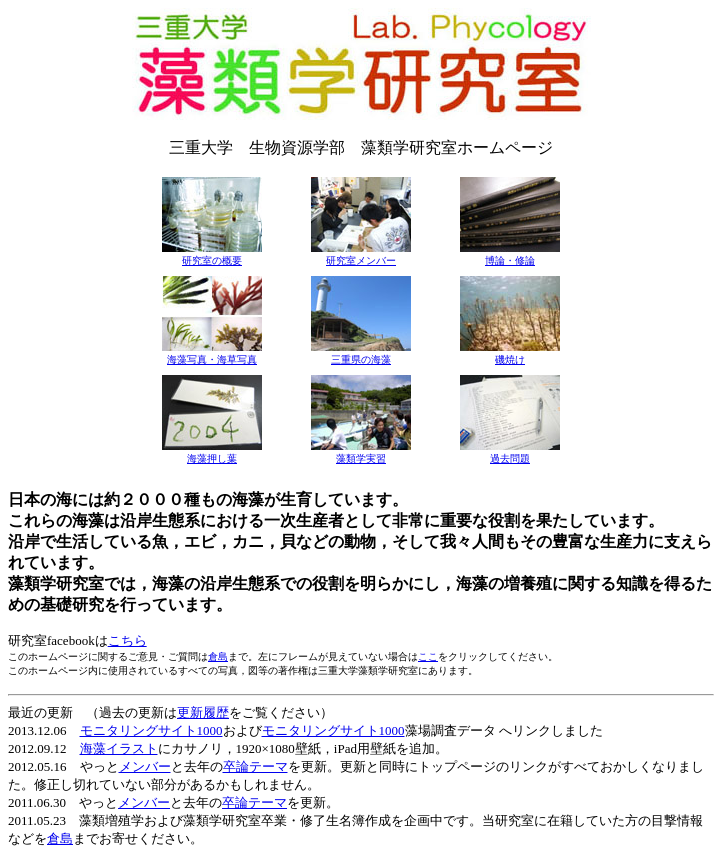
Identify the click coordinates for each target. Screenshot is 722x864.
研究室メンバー (361, 260)
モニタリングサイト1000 (151, 730)
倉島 (218, 656)
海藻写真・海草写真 (212, 359)
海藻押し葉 (212, 458)
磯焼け (510, 359)
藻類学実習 (361, 458)
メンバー (145, 766)
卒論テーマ (255, 766)
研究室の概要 (212, 260)
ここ (428, 656)
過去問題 (510, 458)
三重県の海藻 (361, 359)
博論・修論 (510, 260)
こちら (127, 640)
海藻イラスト (119, 748)
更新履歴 (203, 712)
